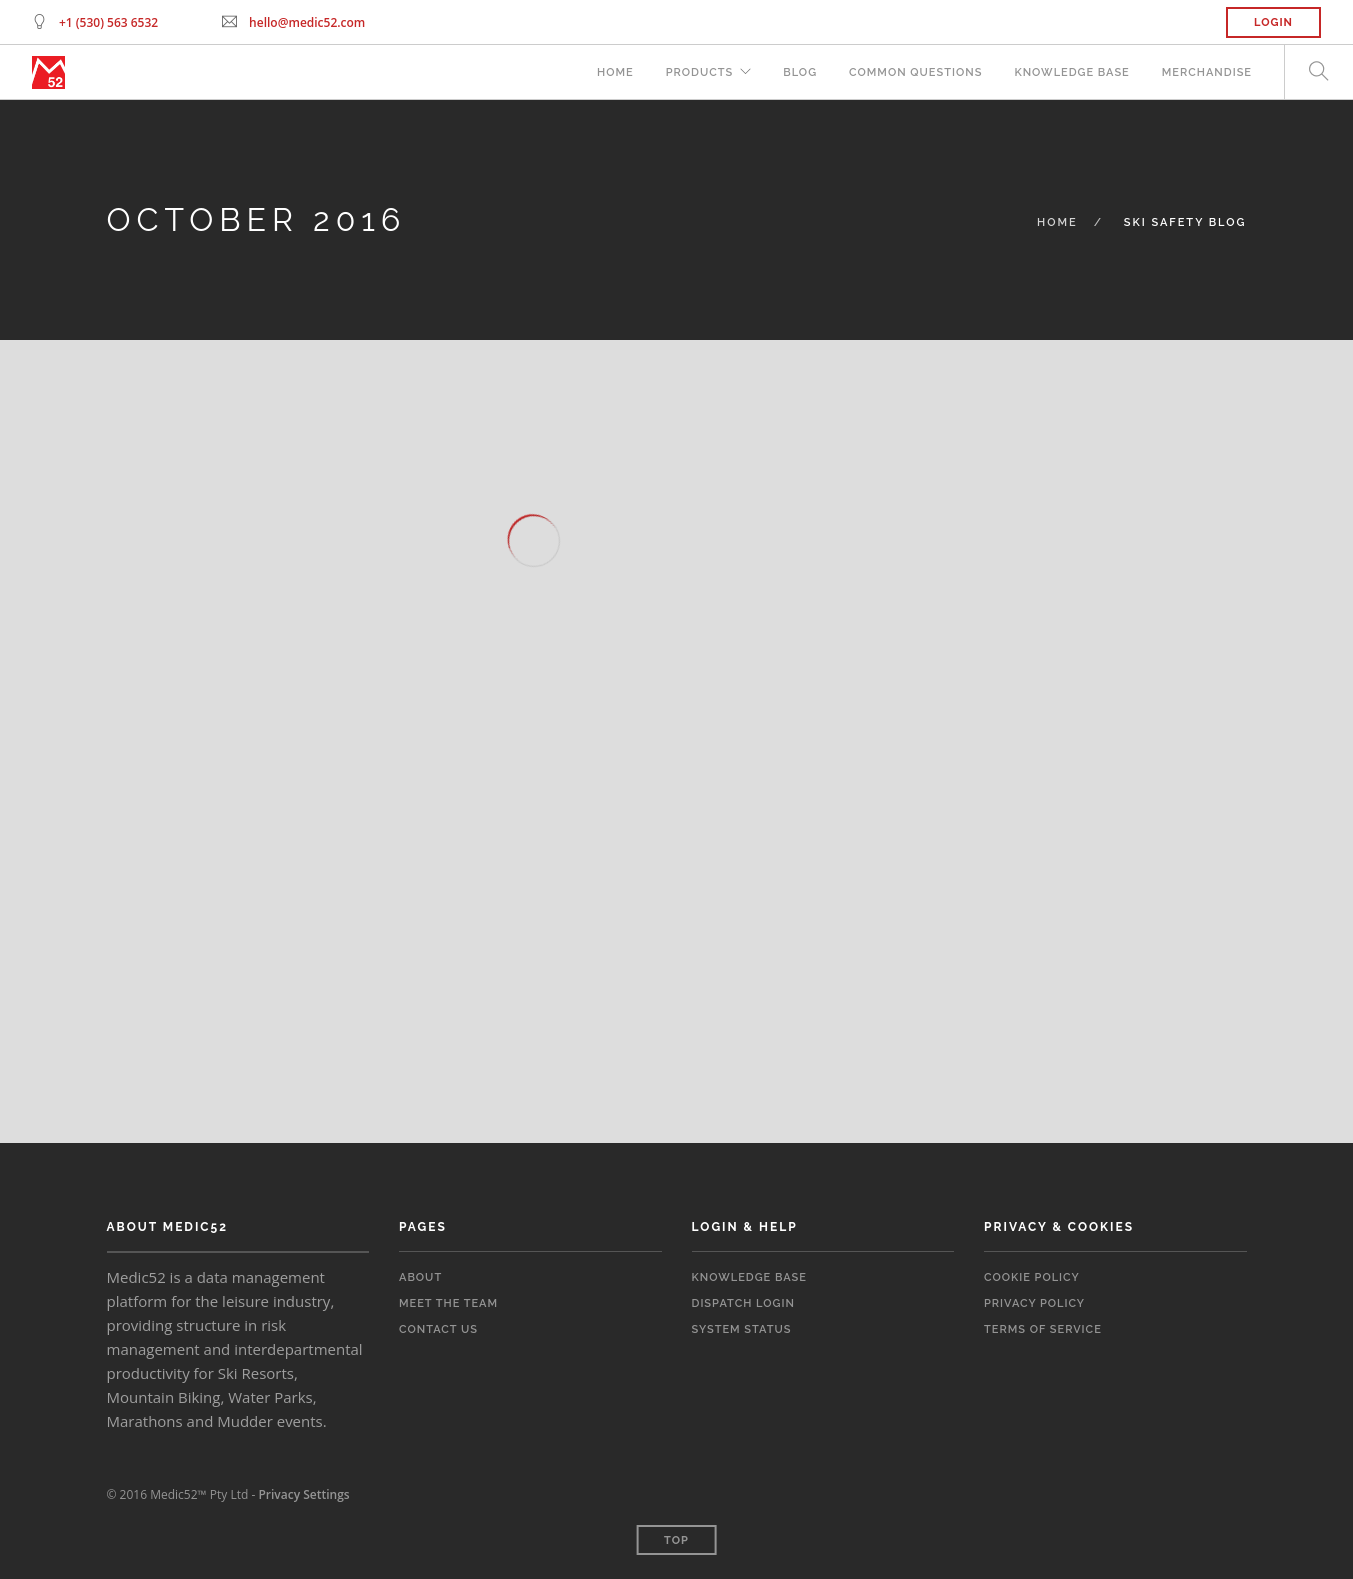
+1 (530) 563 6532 (108, 22)
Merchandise (1207, 72)
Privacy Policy (1034, 1303)
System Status (742, 1329)
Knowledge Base (1071, 72)
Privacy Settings (303, 1494)
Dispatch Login (743, 1303)
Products (700, 72)
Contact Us (438, 1329)
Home (615, 72)
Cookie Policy (1032, 1277)
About (420, 1277)
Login (1273, 22)
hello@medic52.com (307, 22)
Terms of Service (1043, 1329)
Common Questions (915, 72)
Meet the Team (448, 1303)
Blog (800, 72)
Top (676, 1540)
